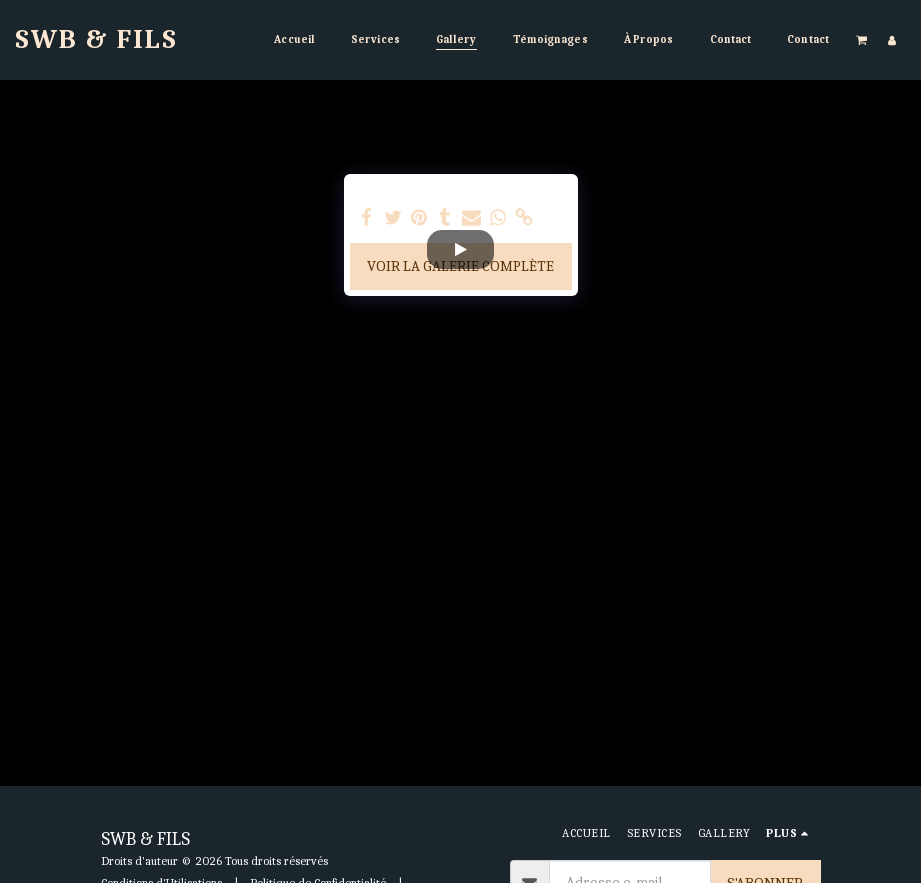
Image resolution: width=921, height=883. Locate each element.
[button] (862, 39)
